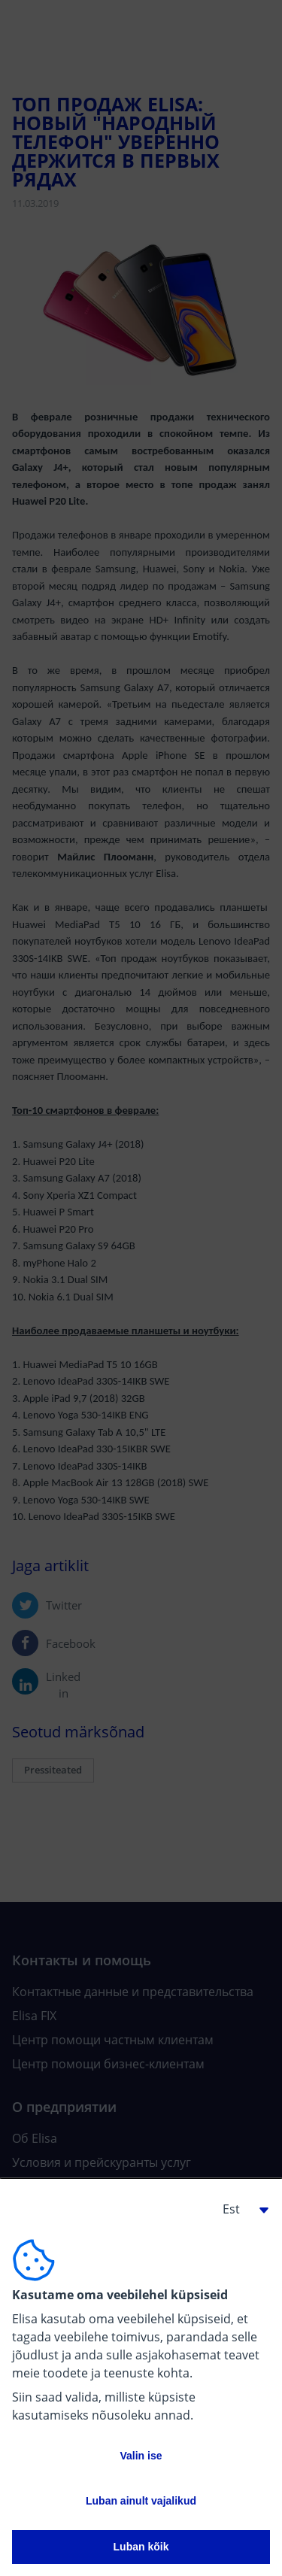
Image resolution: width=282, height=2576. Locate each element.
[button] (240, 2209)
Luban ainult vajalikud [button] (141, 2501)
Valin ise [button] (141, 2456)
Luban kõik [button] (141, 2547)
